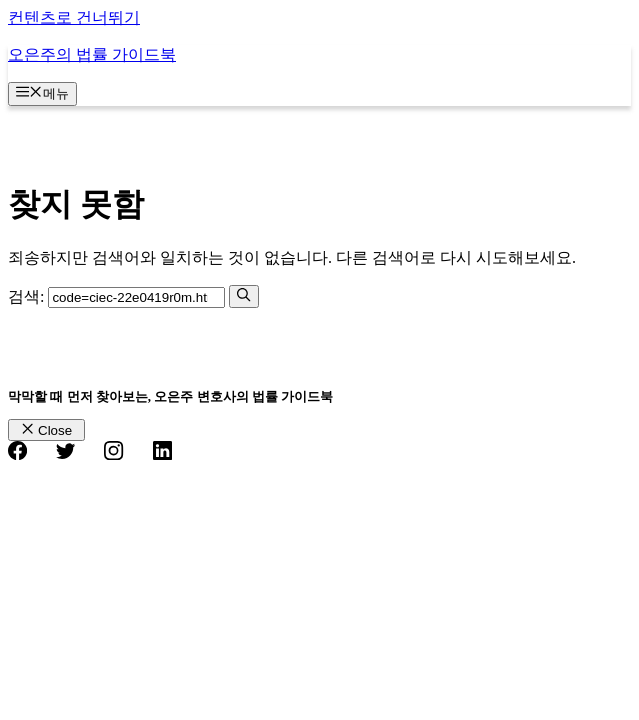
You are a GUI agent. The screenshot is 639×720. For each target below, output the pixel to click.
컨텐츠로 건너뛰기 (74, 17)
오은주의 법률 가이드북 (92, 54)
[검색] (243, 296)
